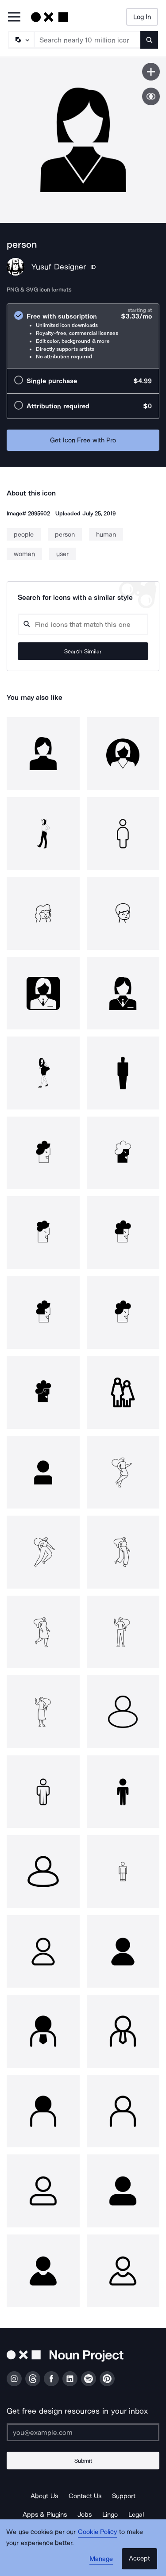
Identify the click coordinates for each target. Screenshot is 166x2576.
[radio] (83, 336)
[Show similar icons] (151, 96)
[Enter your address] (83, 2432)
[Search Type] (21, 40)
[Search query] (83, 624)
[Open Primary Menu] (14, 17)
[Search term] (87, 40)
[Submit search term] (149, 40)
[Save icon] (151, 72)
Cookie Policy (97, 2532)
